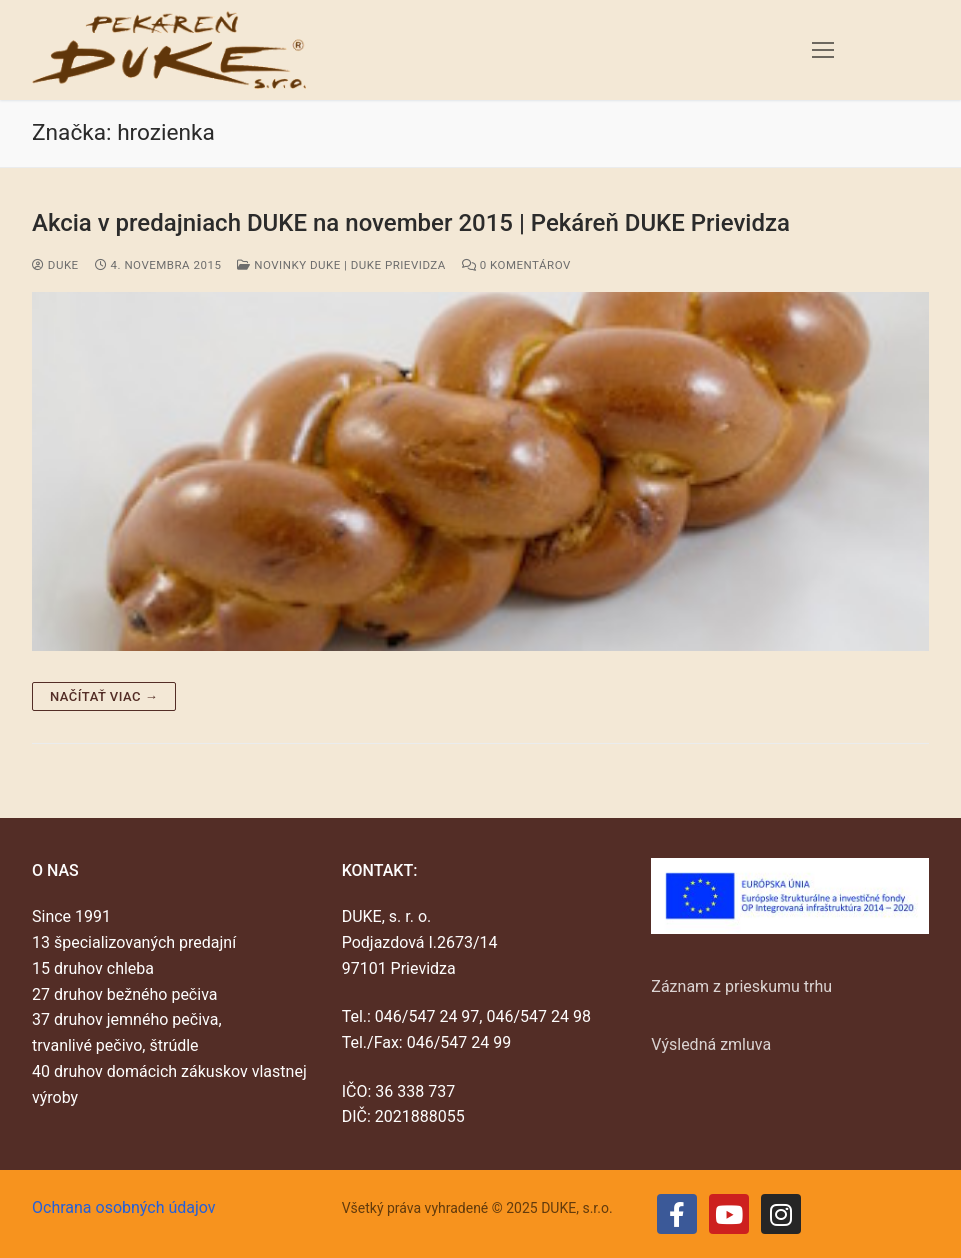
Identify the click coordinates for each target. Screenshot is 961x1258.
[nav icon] (823, 50)
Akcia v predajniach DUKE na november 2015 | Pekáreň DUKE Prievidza (411, 223)
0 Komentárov (516, 265)
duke (55, 265)
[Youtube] (729, 1214)
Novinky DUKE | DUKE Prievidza (341, 265)
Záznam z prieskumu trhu (741, 986)
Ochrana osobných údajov (124, 1207)
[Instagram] (781, 1214)
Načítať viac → (104, 696)
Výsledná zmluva (711, 1044)
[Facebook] (677, 1214)
